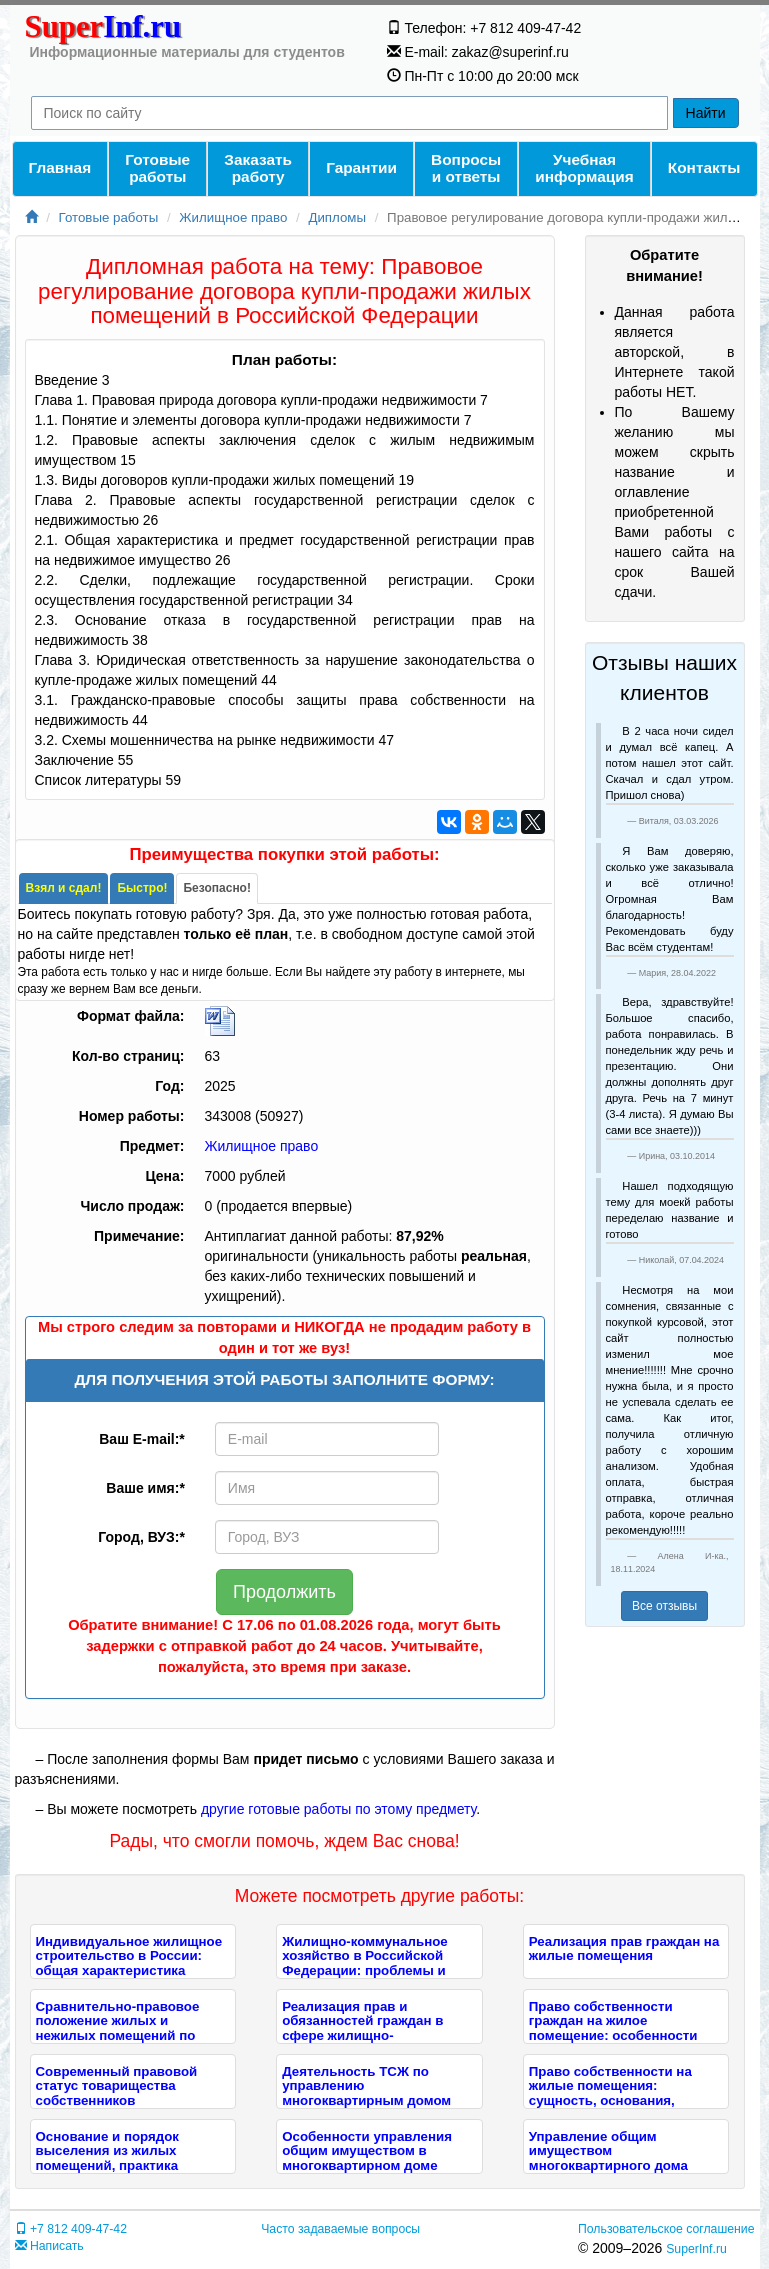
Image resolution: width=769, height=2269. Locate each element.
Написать (49, 2246)
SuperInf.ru (696, 2249)
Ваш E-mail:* (142, 1439)
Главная (60, 167)
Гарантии (361, 167)
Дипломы (337, 217)
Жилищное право (233, 217)
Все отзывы (664, 1606)
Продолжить (284, 1592)
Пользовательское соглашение (666, 2229)
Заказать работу (258, 168)
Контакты (704, 167)
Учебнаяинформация (584, 168)
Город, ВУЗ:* (141, 1537)
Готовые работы (157, 168)
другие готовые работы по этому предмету (338, 1809)
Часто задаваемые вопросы (340, 2229)
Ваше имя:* (145, 1488)
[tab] (64, 888)
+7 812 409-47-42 (71, 2229)
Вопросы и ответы (466, 168)
